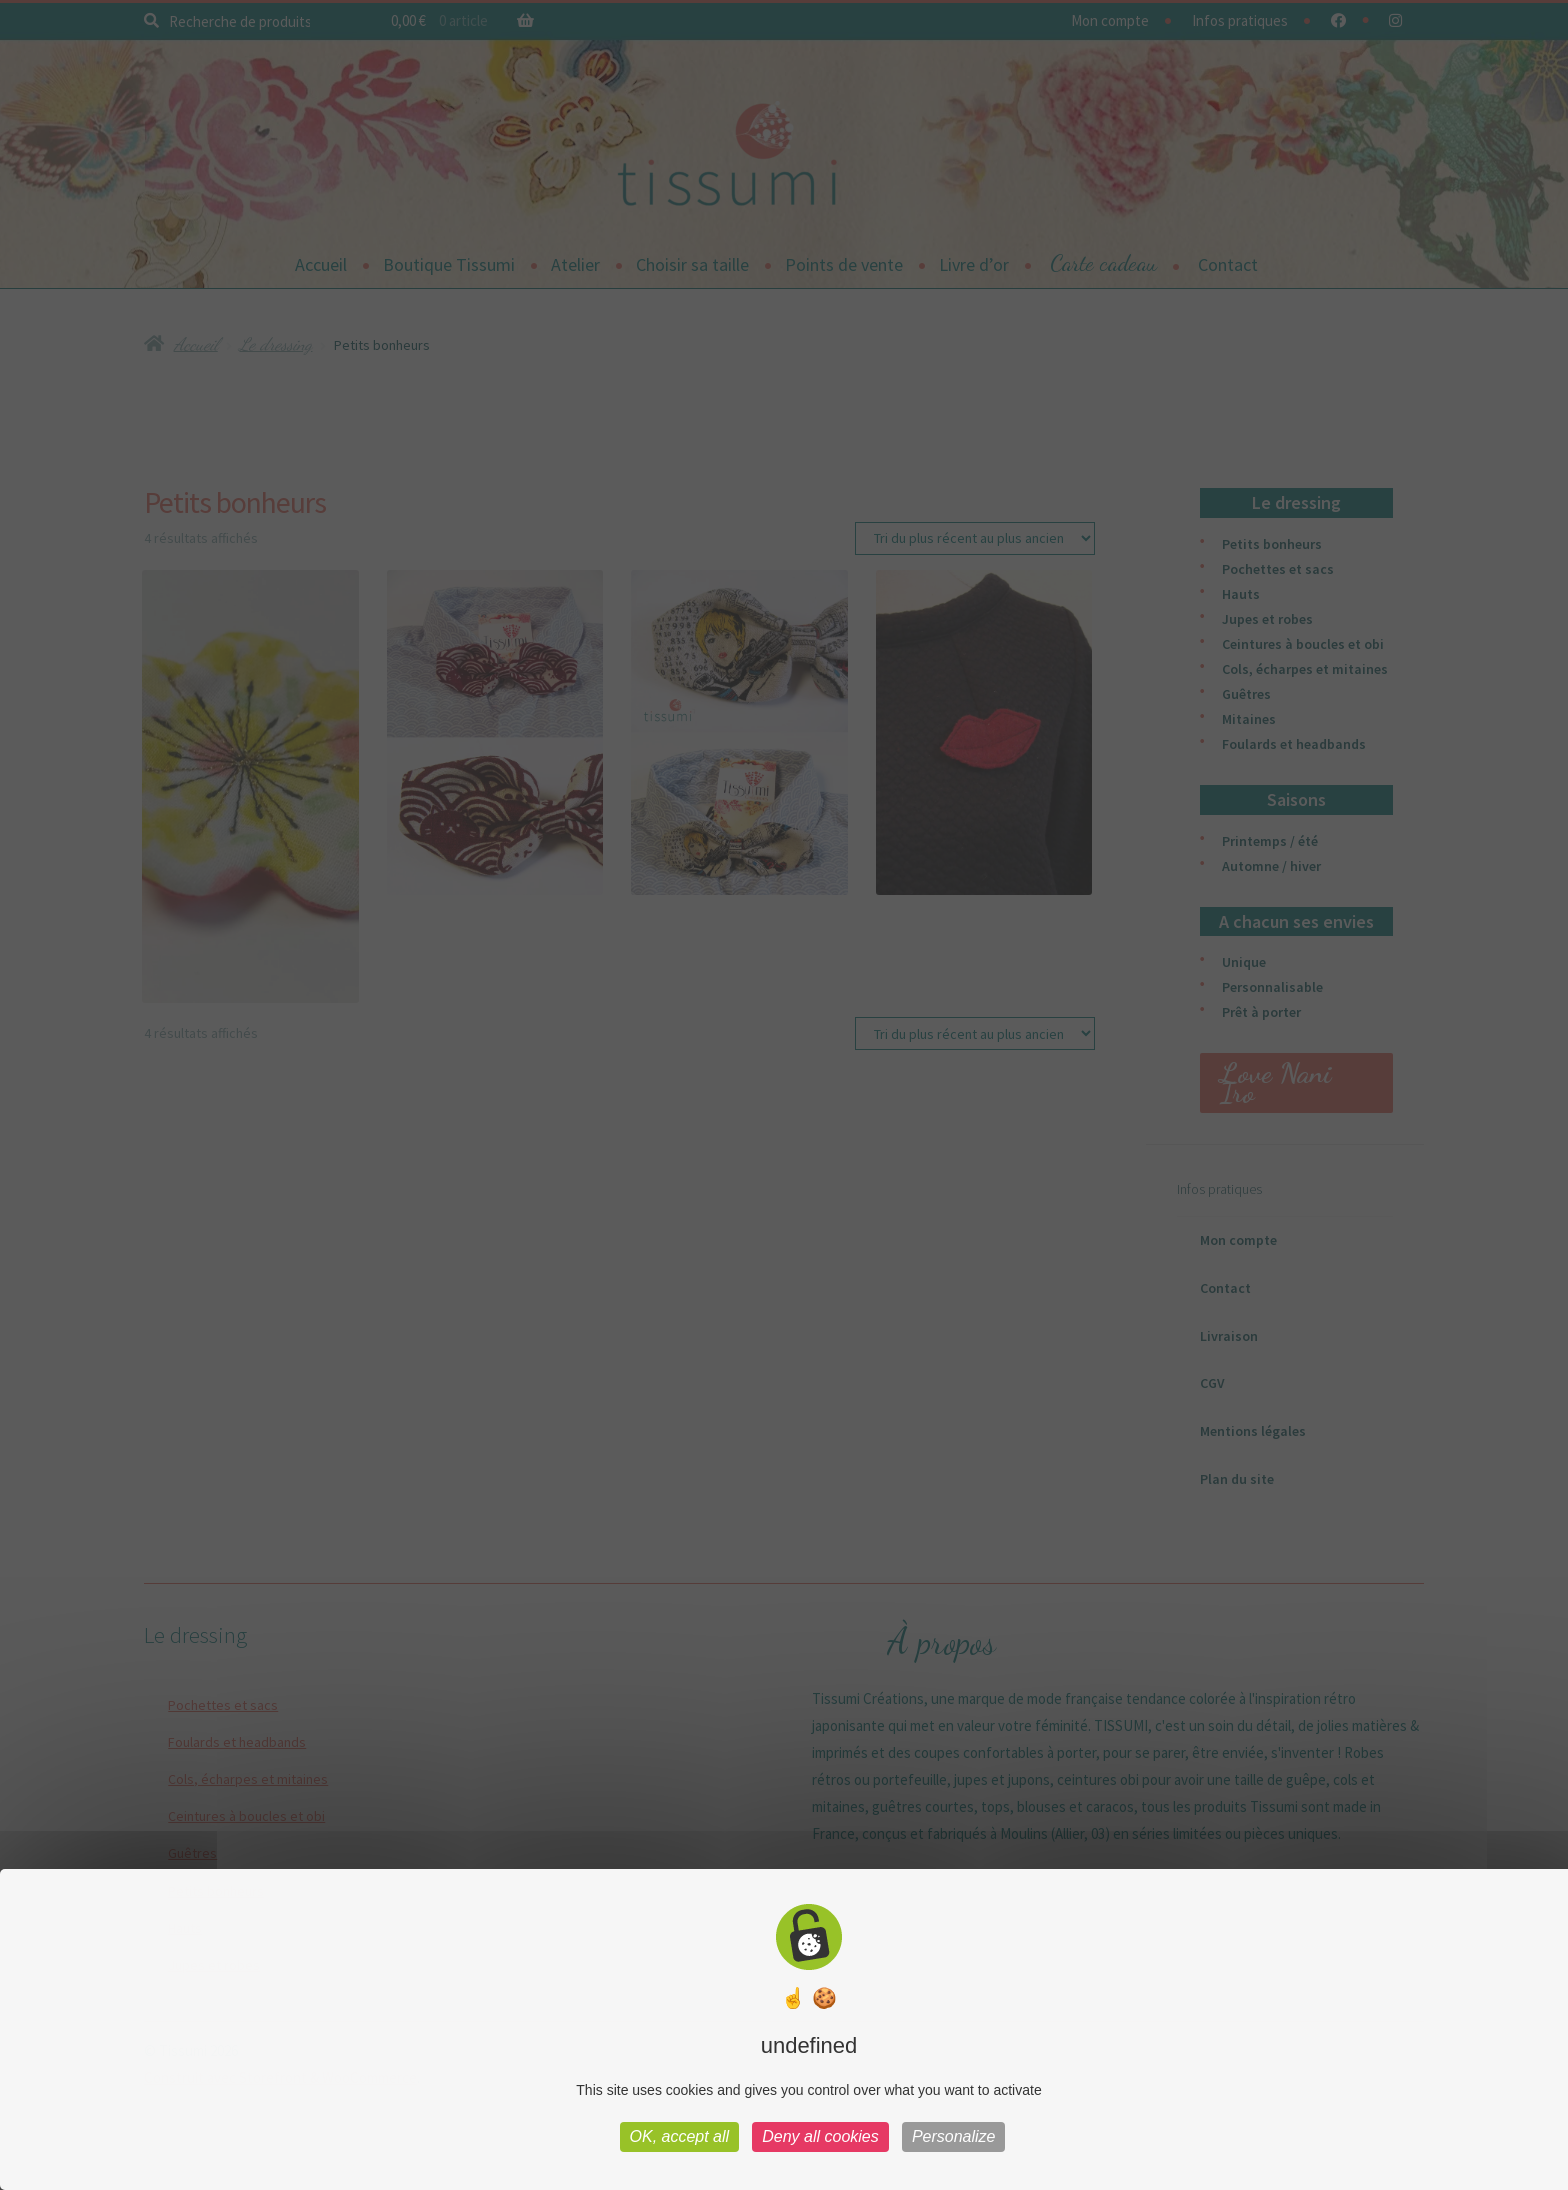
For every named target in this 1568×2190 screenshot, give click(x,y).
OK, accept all (680, 2136)
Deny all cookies (820, 2136)
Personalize (954, 2136)
